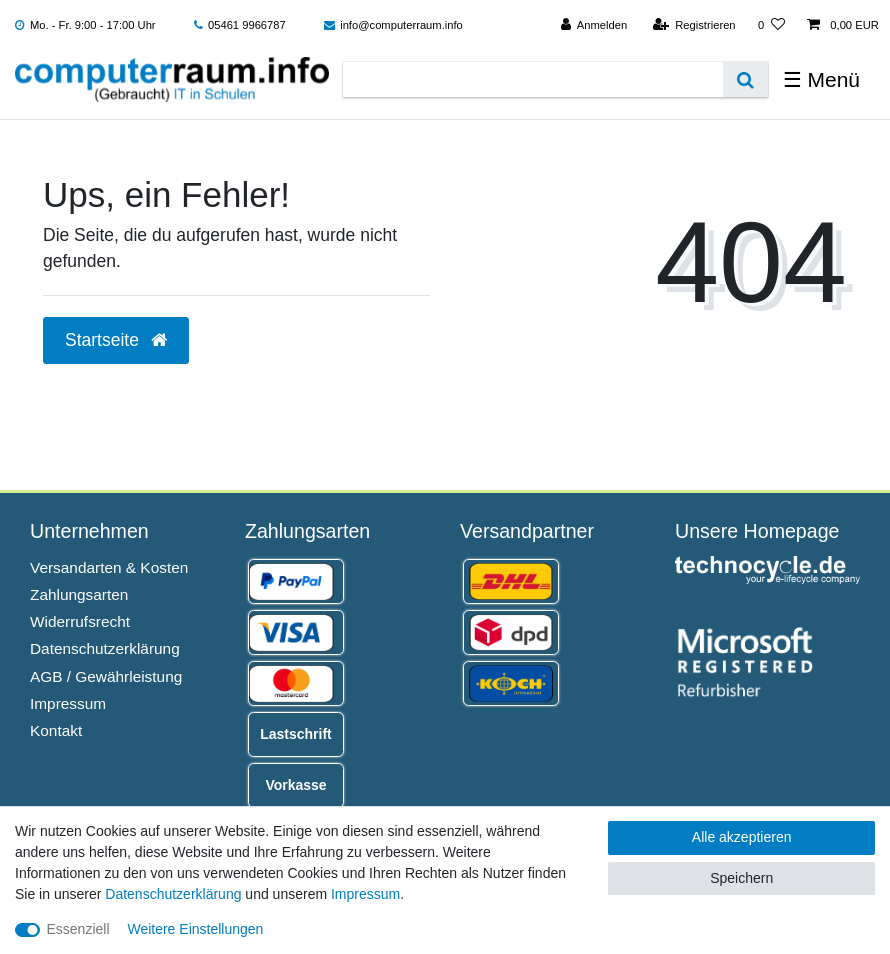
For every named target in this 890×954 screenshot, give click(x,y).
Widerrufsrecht (80, 621)
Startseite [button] (116, 340)
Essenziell (78, 929)
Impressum (68, 703)
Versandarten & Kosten (109, 567)
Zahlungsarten (79, 594)
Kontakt (56, 730)
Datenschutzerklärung (105, 648)
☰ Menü (821, 79)
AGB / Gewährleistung (106, 676)
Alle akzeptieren (742, 837)
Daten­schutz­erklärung (173, 894)
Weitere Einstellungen (195, 929)
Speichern (741, 878)
